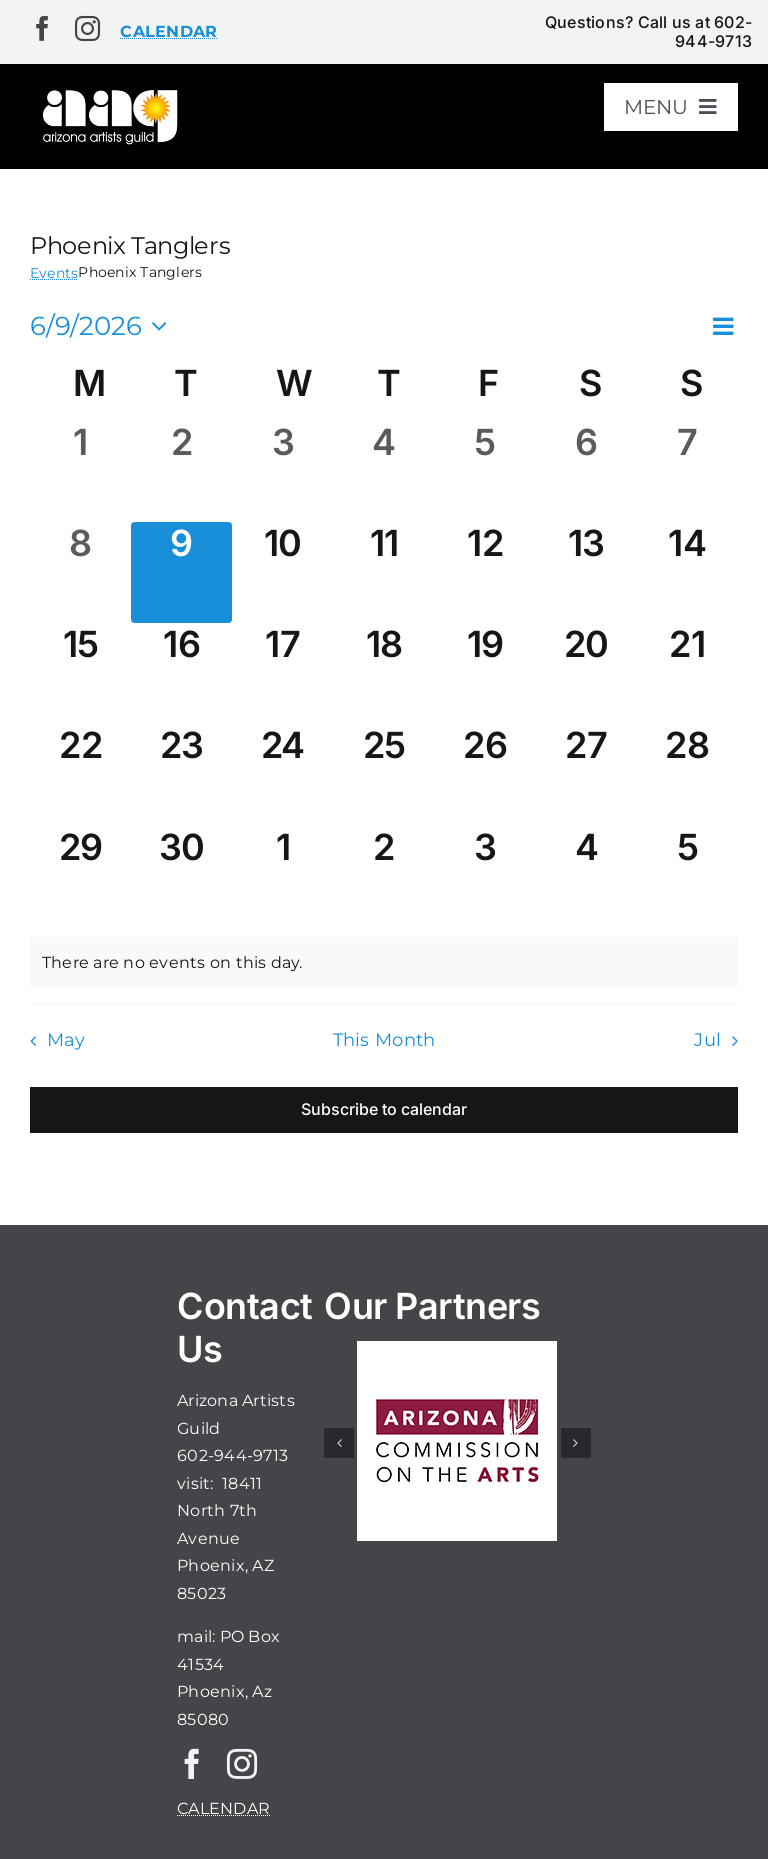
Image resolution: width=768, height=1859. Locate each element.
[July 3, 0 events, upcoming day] (485, 876)
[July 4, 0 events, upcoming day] (586, 876)
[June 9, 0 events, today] (181, 572)
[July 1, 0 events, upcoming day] (282, 876)
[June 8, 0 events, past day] (80, 572)
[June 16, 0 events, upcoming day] (181, 673)
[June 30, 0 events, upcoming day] (181, 876)
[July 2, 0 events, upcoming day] (383, 876)
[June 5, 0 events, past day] (485, 471)
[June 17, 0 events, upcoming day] (282, 673)
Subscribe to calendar (384, 1109)
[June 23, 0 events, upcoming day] (181, 774)
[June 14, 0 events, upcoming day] (687, 572)
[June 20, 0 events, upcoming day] (586, 673)
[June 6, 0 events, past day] (586, 471)
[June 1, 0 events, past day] (80, 471)
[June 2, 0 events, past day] (181, 471)
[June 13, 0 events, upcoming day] (586, 572)
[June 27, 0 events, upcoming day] (586, 774)
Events (54, 273)
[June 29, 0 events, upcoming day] (80, 876)
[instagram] (87, 28)
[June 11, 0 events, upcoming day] (383, 572)
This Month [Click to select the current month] (384, 1039)
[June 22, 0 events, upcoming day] (80, 774)
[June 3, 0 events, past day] (282, 471)
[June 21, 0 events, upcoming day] (687, 673)
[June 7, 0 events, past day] (687, 471)
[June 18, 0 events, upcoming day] (383, 673)
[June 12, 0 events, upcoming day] (485, 572)
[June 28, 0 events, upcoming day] (687, 774)
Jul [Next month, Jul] (707, 1039)
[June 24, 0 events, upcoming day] (282, 774)
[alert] (384, 963)
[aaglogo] (108, 93)
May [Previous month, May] (66, 1039)
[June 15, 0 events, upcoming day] (80, 673)
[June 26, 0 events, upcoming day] (485, 774)
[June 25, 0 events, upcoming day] (383, 774)
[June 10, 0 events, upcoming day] (282, 572)
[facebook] (42, 28)
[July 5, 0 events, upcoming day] (687, 876)
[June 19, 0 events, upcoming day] (485, 673)
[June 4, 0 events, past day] (383, 471)
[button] (339, 1443)
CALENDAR (223, 1808)
